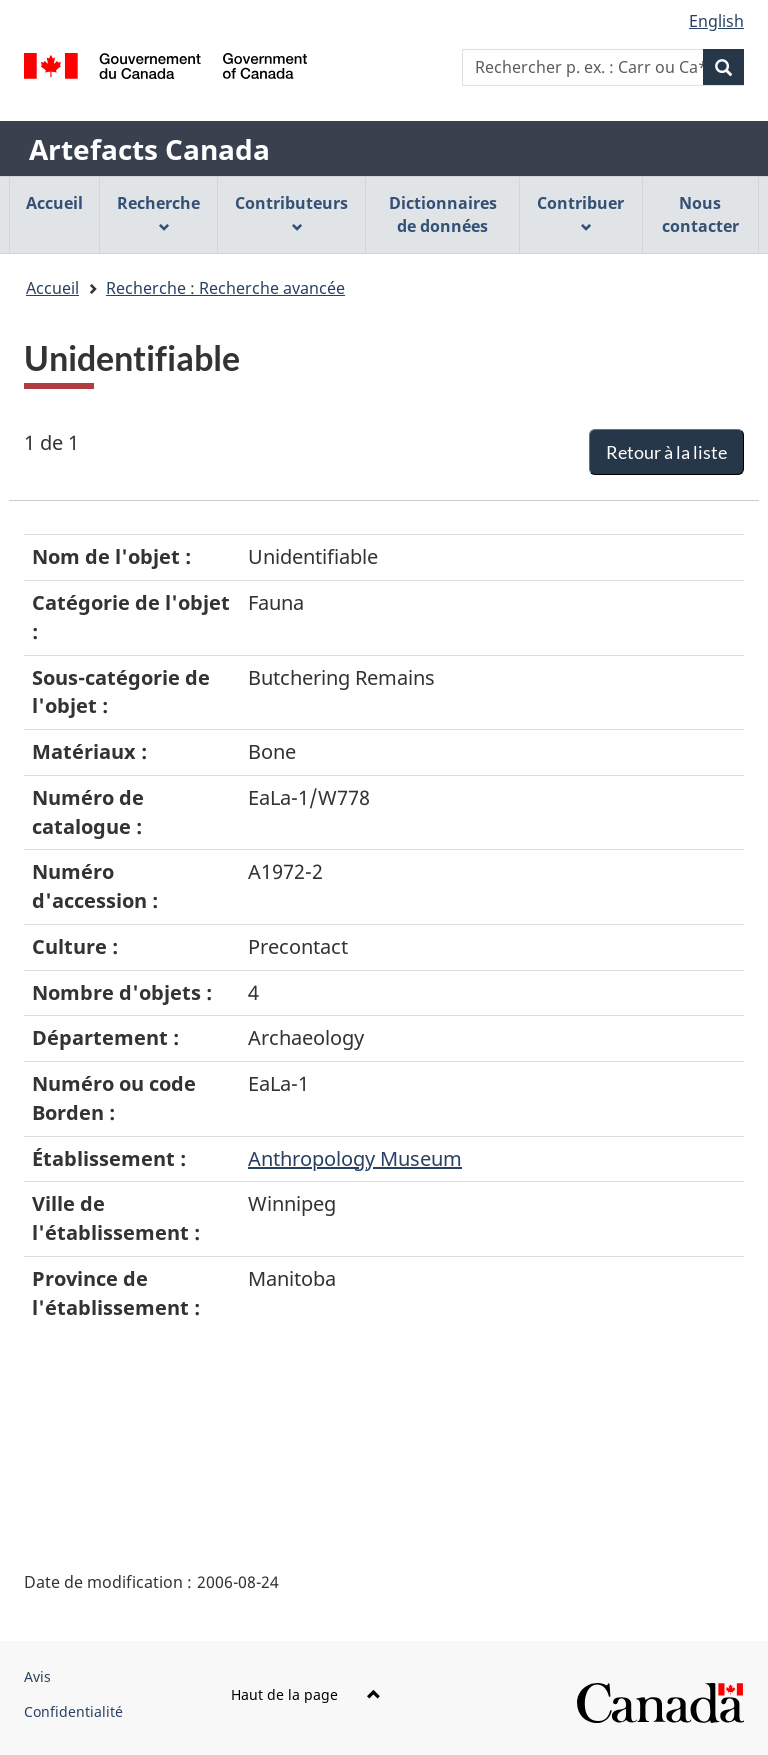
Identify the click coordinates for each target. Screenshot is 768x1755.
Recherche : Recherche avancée (225, 288)
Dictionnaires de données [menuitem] (443, 214)
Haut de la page (306, 1694)
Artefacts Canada (149, 149)
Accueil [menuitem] (54, 203)
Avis (37, 1676)
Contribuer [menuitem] (580, 212)
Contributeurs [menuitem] (291, 212)
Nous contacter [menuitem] (700, 214)
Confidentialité (73, 1711)
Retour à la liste (666, 452)
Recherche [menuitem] (158, 212)
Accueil (52, 288)
